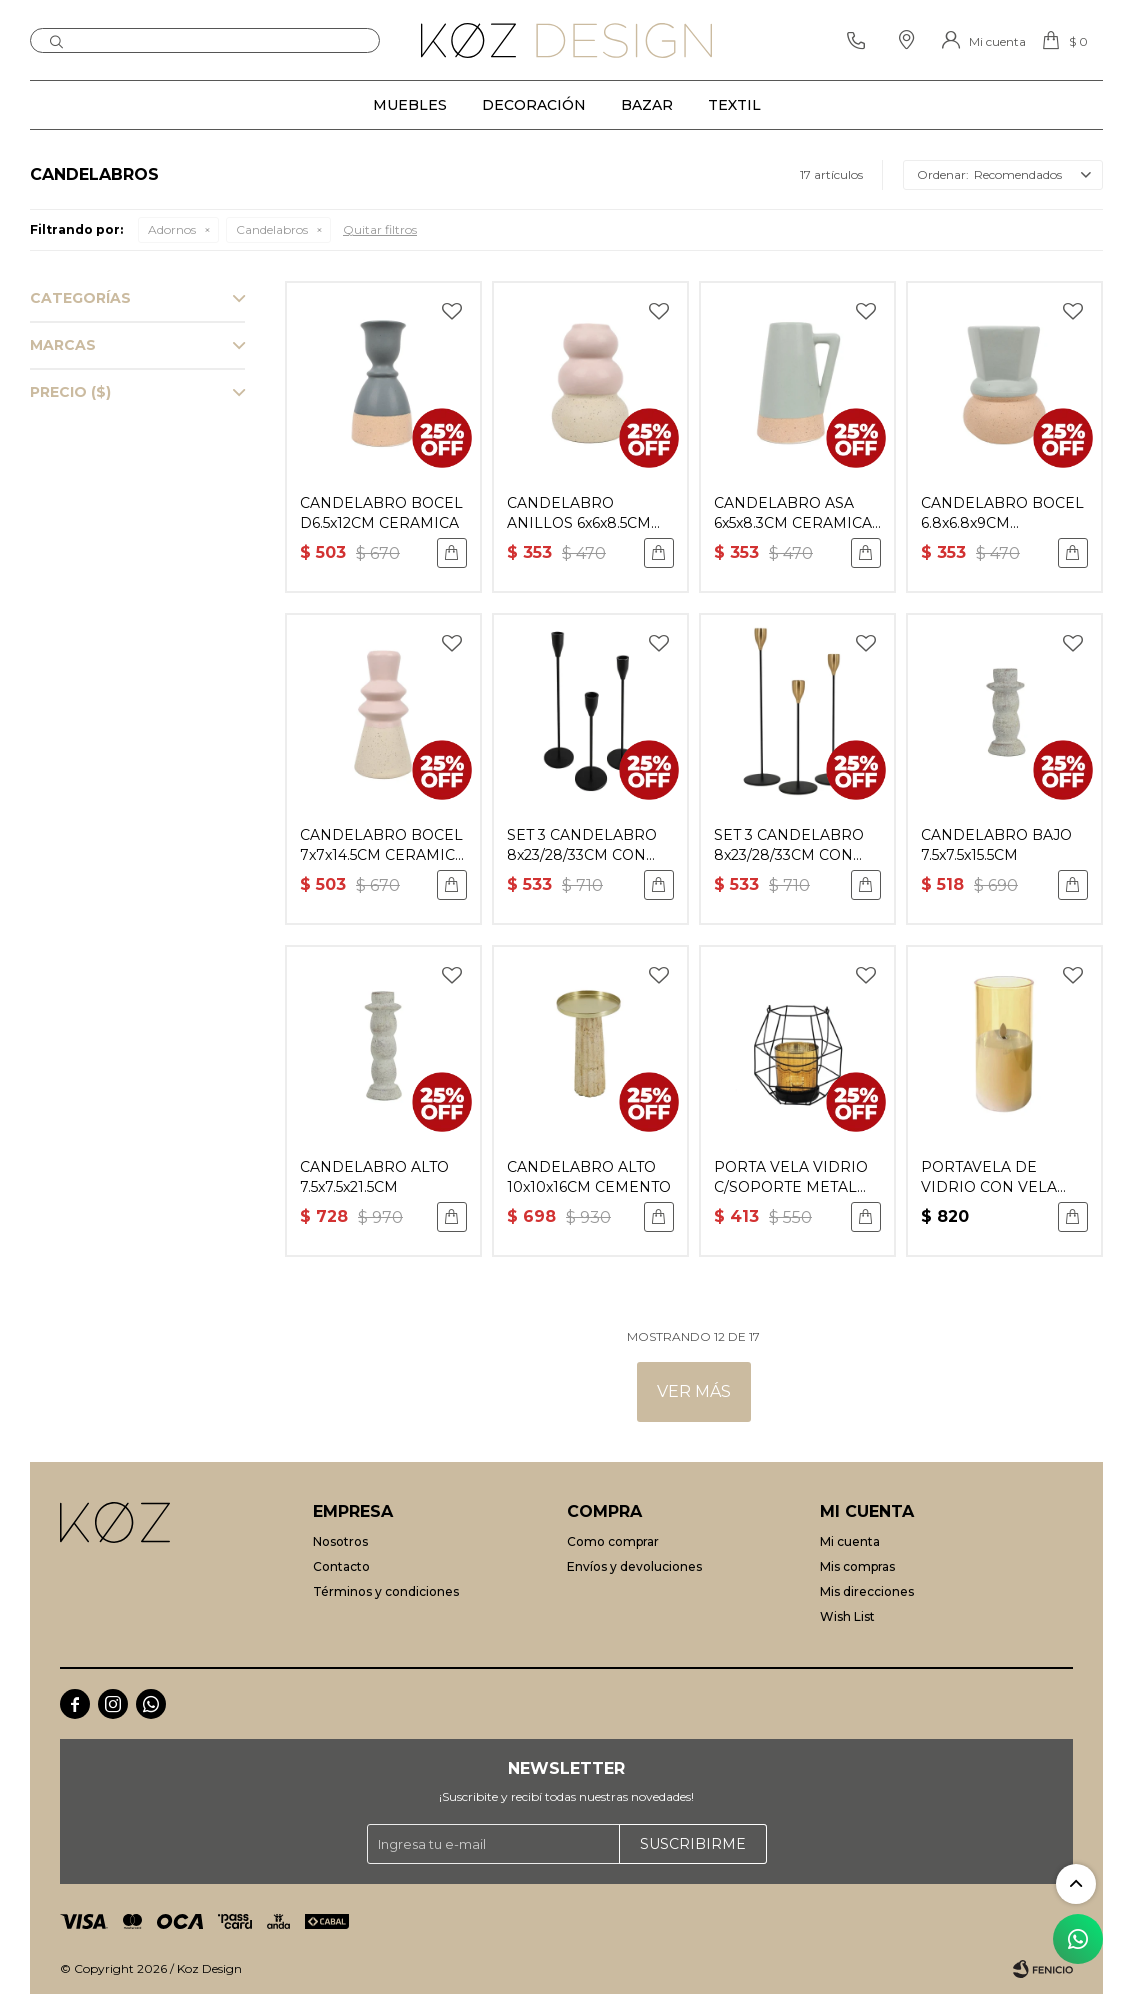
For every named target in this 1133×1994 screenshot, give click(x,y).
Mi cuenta (850, 1541)
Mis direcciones (867, 1591)
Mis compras (857, 1566)
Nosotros (340, 1541)
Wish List (847, 1616)
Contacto (341, 1566)
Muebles (410, 105)
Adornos (172, 229)
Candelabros (272, 229)
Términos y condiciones (386, 1591)
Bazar (647, 105)
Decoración (534, 105)
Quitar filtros (380, 229)
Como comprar (613, 1541)
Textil (734, 105)
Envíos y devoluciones (634, 1566)
